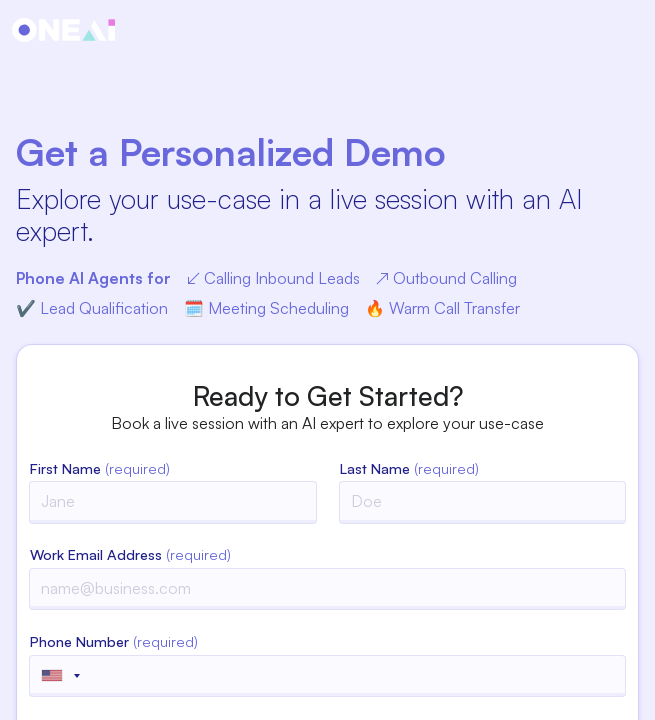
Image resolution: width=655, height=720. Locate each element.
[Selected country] (60, 676)
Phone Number (114, 641)
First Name (100, 468)
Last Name (409, 468)
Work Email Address (130, 554)
